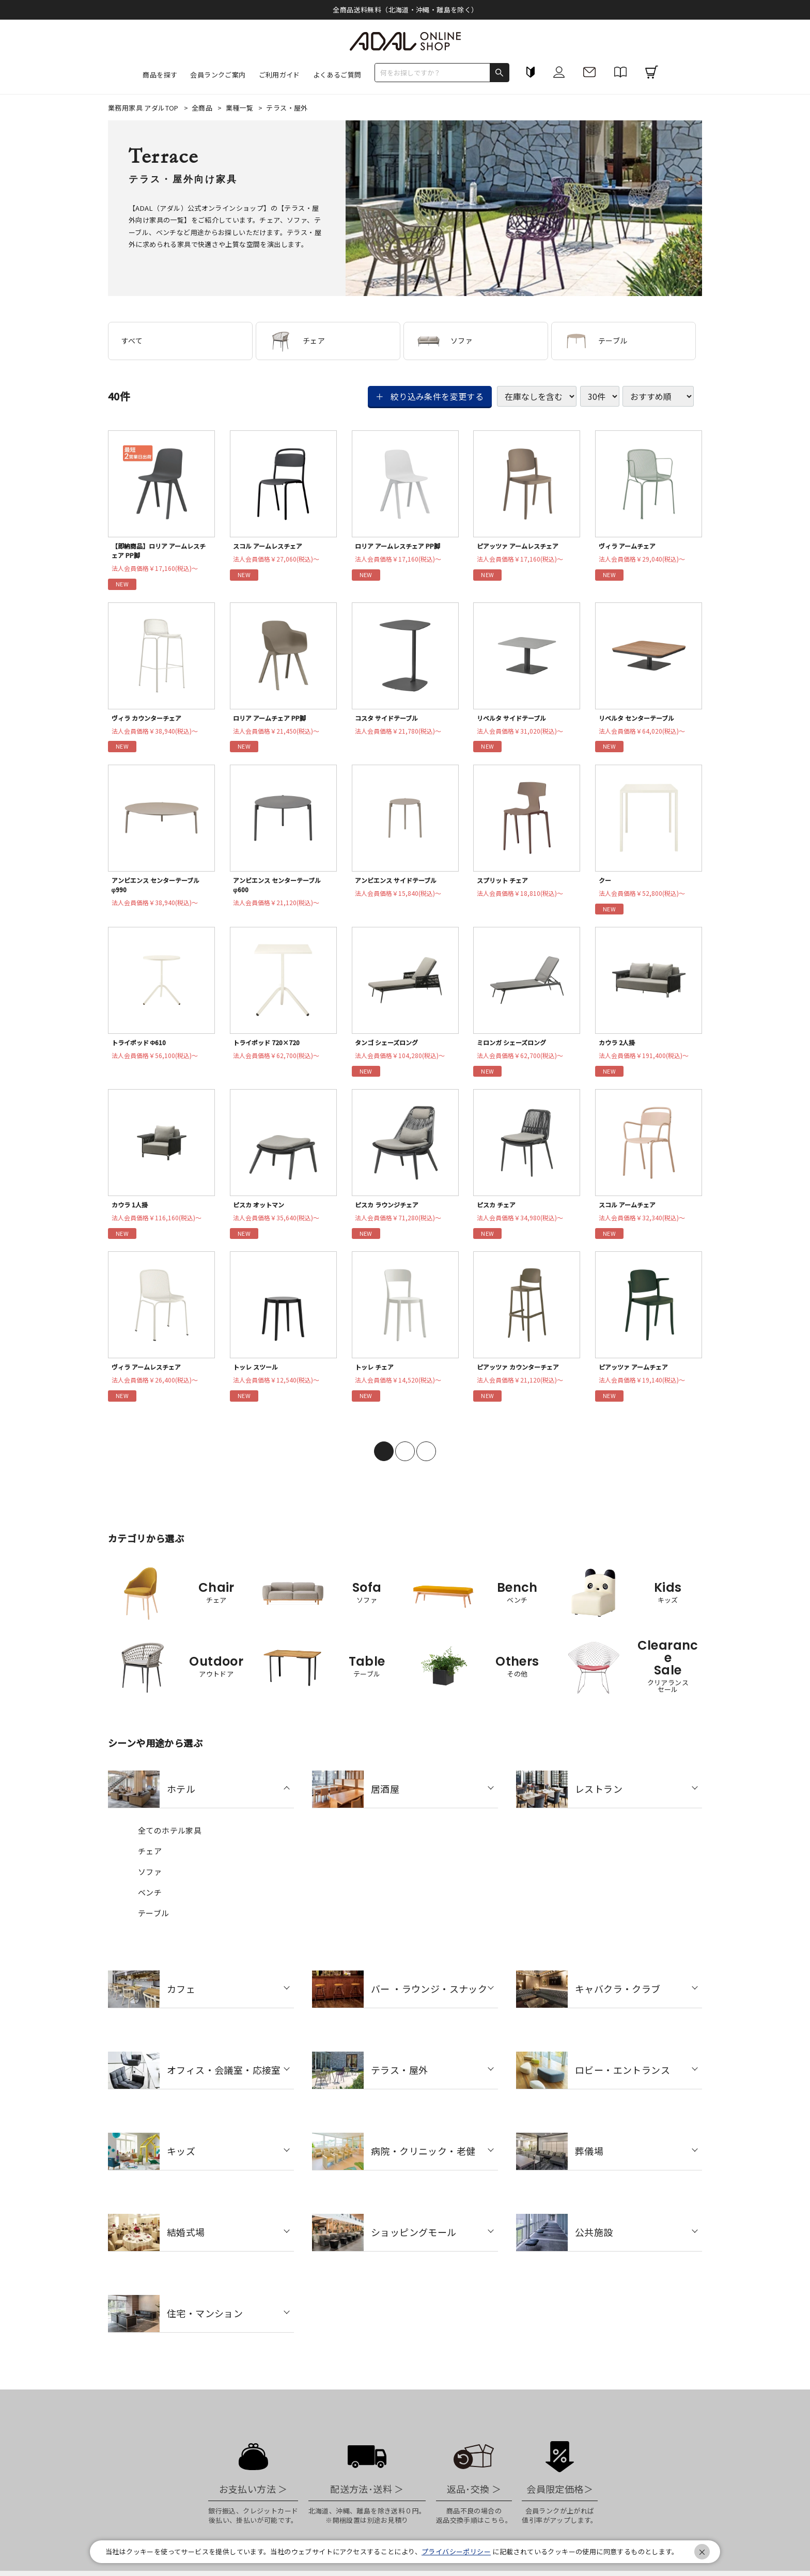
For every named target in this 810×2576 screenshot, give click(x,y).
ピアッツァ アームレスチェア (522, 547)
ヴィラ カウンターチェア (151, 720)
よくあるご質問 (337, 75)
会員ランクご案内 (217, 75)
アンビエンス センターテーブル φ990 (160, 889)
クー (606, 884)
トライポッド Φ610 (142, 1048)
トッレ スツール (258, 1376)
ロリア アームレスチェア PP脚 (402, 547)
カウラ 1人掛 (132, 1212)
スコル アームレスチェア (271, 547)
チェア (297, 341)
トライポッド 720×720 (269, 1048)
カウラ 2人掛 (619, 1048)
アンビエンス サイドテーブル (400, 884)
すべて (132, 340)
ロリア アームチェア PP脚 (273, 720)
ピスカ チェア (498, 1212)
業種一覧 (240, 108)
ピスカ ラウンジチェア (390, 1212)
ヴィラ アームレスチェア (150, 1376)
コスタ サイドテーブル (390, 720)
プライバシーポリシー (456, 2551)
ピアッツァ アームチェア (637, 1376)
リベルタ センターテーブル (641, 720)
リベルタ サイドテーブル (515, 720)
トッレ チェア (376, 1376)
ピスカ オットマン (261, 1212)
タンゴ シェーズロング (390, 1048)
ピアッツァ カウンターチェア (522, 1376)
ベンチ (150, 1902)
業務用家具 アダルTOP (144, 108)
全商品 (203, 108)
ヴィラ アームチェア (630, 547)
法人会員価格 (159, 571)
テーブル (596, 341)
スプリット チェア (505, 884)
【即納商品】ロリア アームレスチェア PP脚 (161, 552)
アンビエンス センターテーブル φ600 (282, 889)
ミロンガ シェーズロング (515, 1048)
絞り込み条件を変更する (437, 396)
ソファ (445, 341)
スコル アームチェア (630, 1212)
